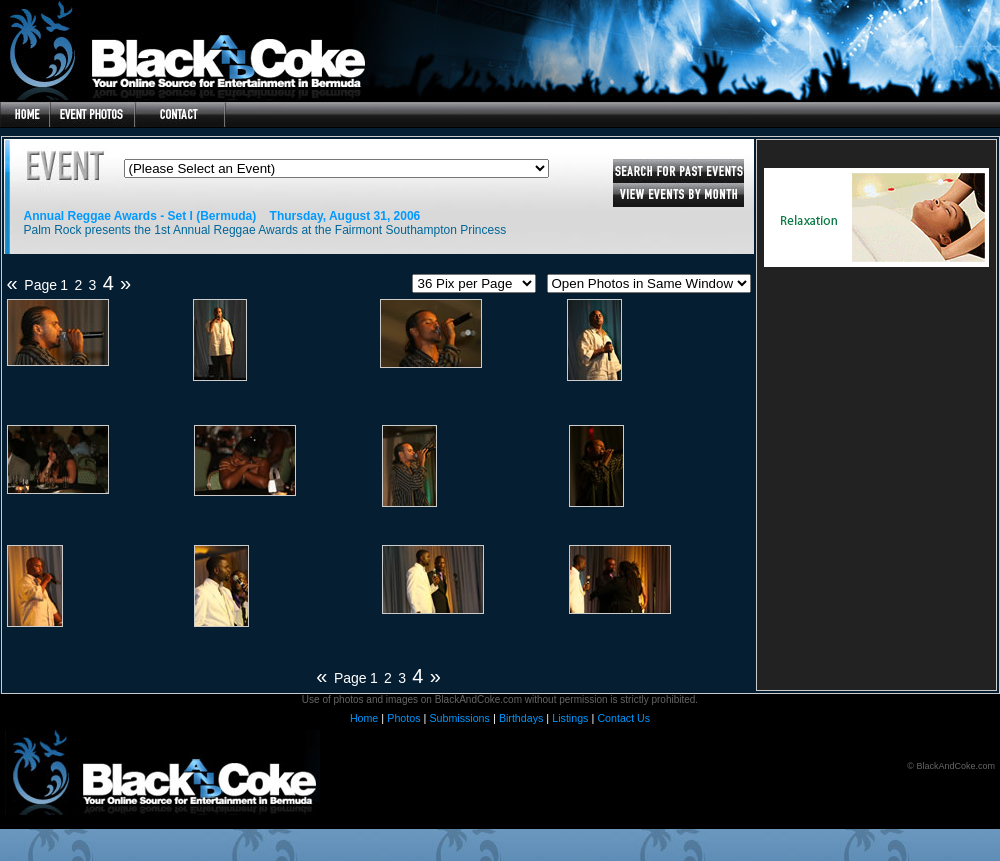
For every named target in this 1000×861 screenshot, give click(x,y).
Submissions (459, 718)
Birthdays (521, 718)
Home (364, 718)
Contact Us (623, 718)
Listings (570, 718)
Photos (403, 718)
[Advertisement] (876, 432)
